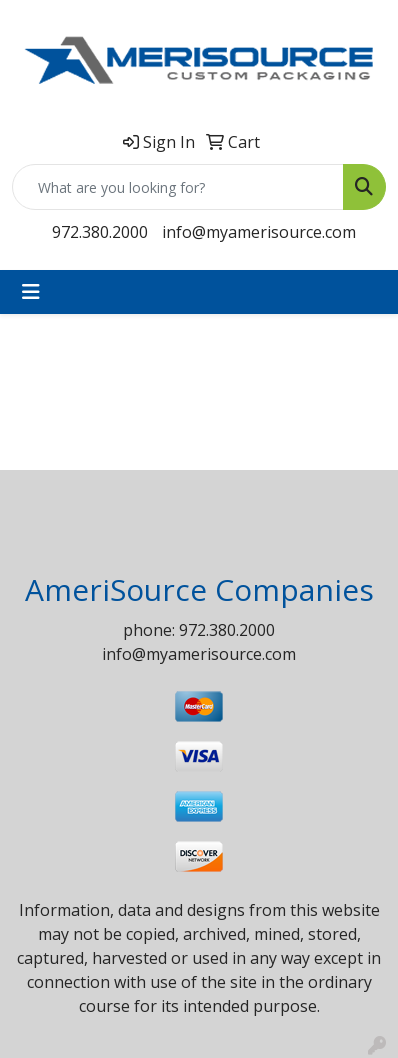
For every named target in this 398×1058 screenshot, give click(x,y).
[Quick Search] (178, 187)
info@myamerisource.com (259, 232)
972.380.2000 (100, 232)
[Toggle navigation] (31, 292)
